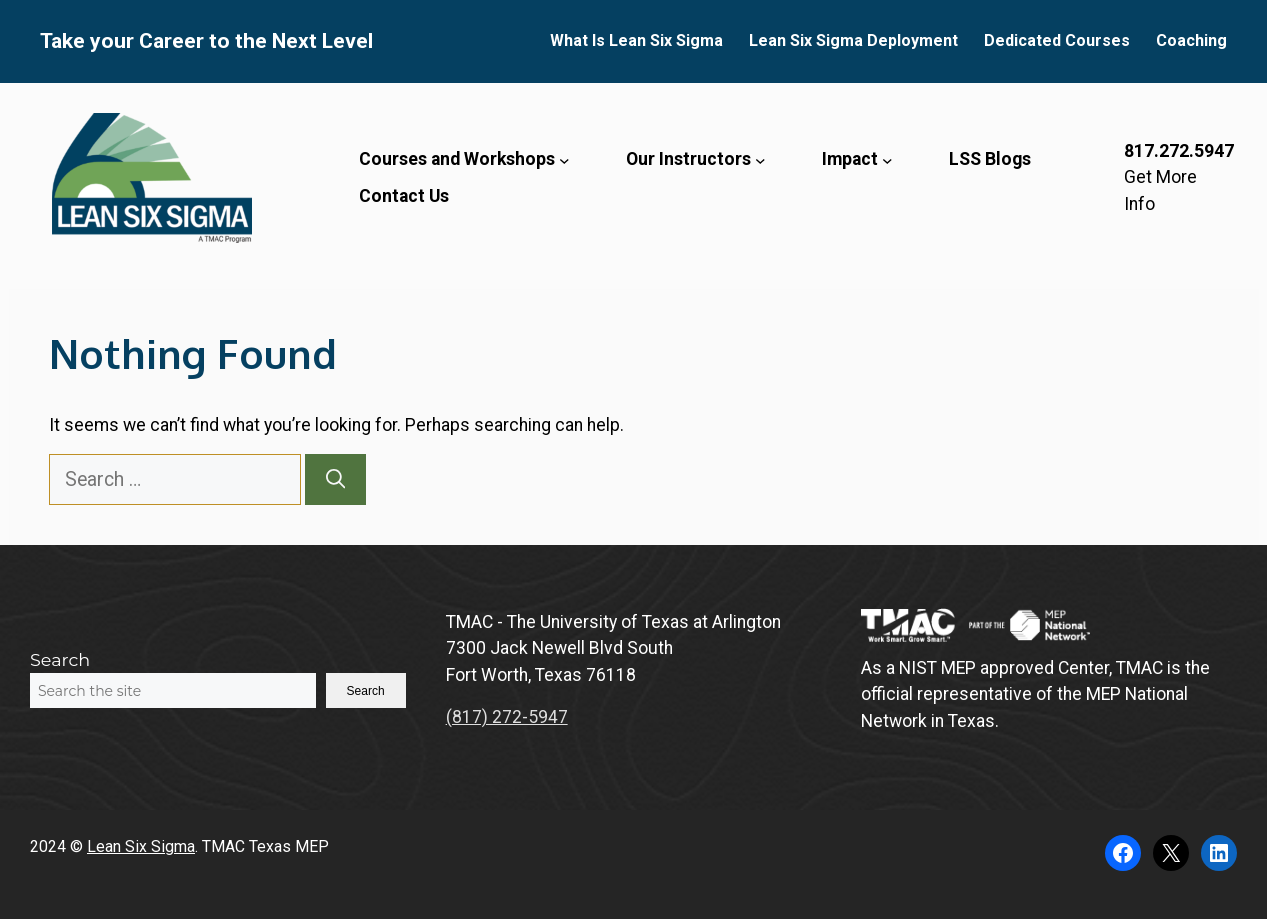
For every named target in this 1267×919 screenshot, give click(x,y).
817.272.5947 (1179, 151)
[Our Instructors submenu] (760, 159)
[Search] (335, 479)
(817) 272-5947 (507, 717)
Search (60, 659)
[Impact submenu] (887, 159)
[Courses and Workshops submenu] (564, 159)
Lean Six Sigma (141, 846)
